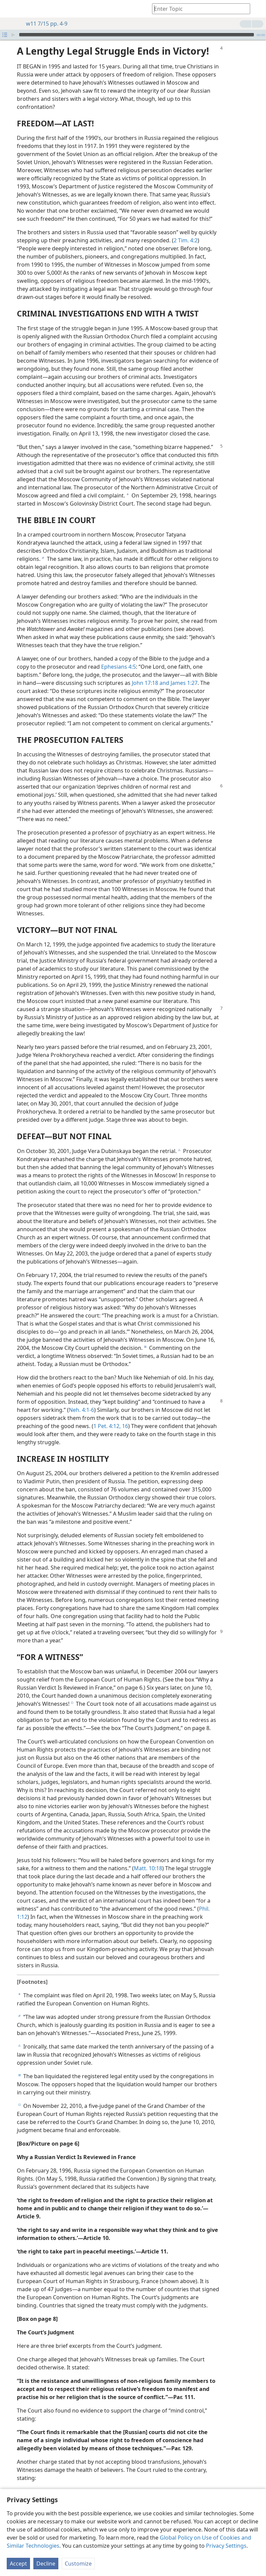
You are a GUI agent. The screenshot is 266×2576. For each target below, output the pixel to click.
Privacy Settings (226, 2545)
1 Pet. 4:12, (107, 1416)
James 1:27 (183, 672)
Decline (45, 2563)
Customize (78, 2563)
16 (124, 1416)
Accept (18, 2563)
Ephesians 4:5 (118, 656)
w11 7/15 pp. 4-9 (43, 23)
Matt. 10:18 (148, 1858)
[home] (10, 8)
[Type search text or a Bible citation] (198, 8)
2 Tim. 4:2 (186, 230)
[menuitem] (10, 8)
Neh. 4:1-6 (81, 1399)
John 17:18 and (150, 672)
